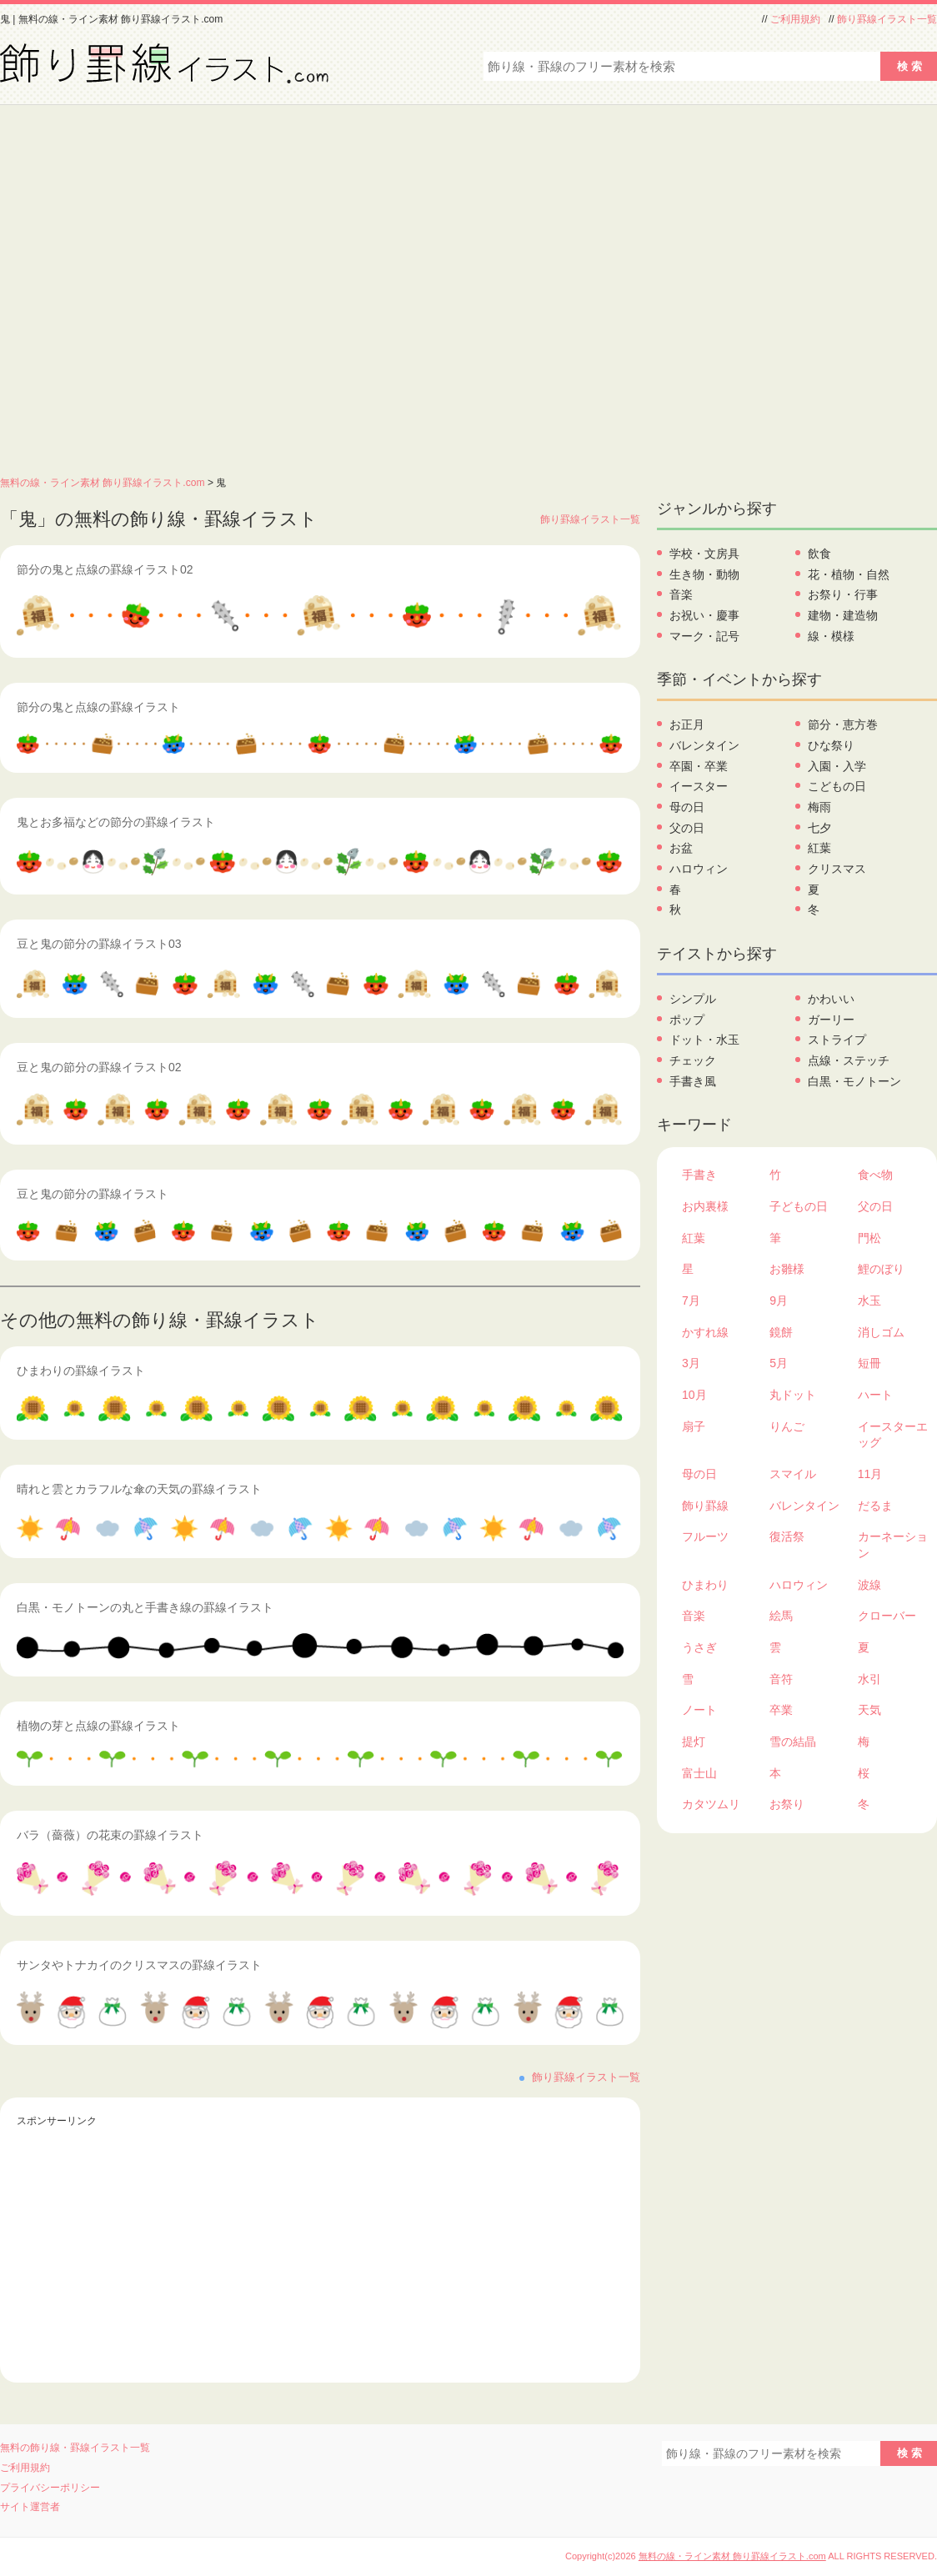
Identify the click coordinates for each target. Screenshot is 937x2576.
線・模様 (831, 636)
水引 (869, 1679)
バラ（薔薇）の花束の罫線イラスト (110, 1835)
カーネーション (893, 1545)
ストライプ (837, 1039)
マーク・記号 (704, 636)
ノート (699, 1709)
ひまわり (705, 1584)
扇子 (693, 1426)
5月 (778, 1363)
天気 (869, 1709)
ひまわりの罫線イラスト (81, 1370)
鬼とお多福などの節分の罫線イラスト (116, 822)
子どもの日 (798, 1206)
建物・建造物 (843, 615)
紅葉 (819, 847)
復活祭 (786, 1536)
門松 (869, 1238)
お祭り (786, 1804)
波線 (869, 1584)
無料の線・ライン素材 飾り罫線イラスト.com (102, 483)
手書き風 (692, 1081)
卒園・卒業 (698, 766)
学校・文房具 (704, 553)
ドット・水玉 (704, 1039)
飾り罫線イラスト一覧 (887, 19)
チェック (692, 1060)
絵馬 (781, 1615)
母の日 (686, 807)
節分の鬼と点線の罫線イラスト (98, 707)
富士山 (699, 1773)
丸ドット (792, 1394)
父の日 (686, 827)
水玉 (869, 1300)
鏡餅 (781, 1332)
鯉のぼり (881, 1268)
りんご (786, 1426)
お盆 (681, 847)
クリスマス (837, 868)
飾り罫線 (705, 1505)
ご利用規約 (795, 19)
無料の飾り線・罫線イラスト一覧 (75, 2447)
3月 (691, 1363)
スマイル (792, 1474)
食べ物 (875, 1174)
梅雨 (819, 807)
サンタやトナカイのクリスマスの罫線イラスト (139, 1965)
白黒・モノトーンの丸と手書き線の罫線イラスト (145, 1607)
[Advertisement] (172, 285)
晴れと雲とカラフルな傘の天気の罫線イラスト (139, 1489)
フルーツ (705, 1536)
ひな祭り (831, 745)
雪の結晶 (792, 1741)
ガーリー (831, 1019)
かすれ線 (705, 1332)
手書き (699, 1174)
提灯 (693, 1741)
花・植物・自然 (848, 574)
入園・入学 (837, 766)
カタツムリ (711, 1804)
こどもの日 (837, 786)
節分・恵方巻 (843, 724)
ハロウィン (698, 868)
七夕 (819, 827)
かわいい (831, 998)
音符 (781, 1679)
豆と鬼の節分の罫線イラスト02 (99, 1067)
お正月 (686, 724)
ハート (875, 1394)
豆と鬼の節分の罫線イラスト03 (99, 943)
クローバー (887, 1615)
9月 (778, 1300)
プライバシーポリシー (50, 2487)
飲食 (819, 553)
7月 (691, 1300)
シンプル (692, 998)
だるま (875, 1505)
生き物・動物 (704, 574)
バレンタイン (704, 745)
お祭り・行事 (843, 594)
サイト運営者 (30, 2507)
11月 (870, 1474)
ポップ (686, 1019)
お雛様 (786, 1268)
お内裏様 (705, 1206)
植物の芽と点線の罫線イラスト (98, 1725)
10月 (694, 1394)
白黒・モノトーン (854, 1081)
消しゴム (881, 1332)
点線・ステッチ (848, 1060)
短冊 (869, 1363)
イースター (698, 786)
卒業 (781, 1709)
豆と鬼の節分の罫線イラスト (92, 1193)
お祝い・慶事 (704, 615)
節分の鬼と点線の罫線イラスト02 (105, 569)
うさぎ (699, 1647)
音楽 (681, 594)
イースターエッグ (893, 1435)
